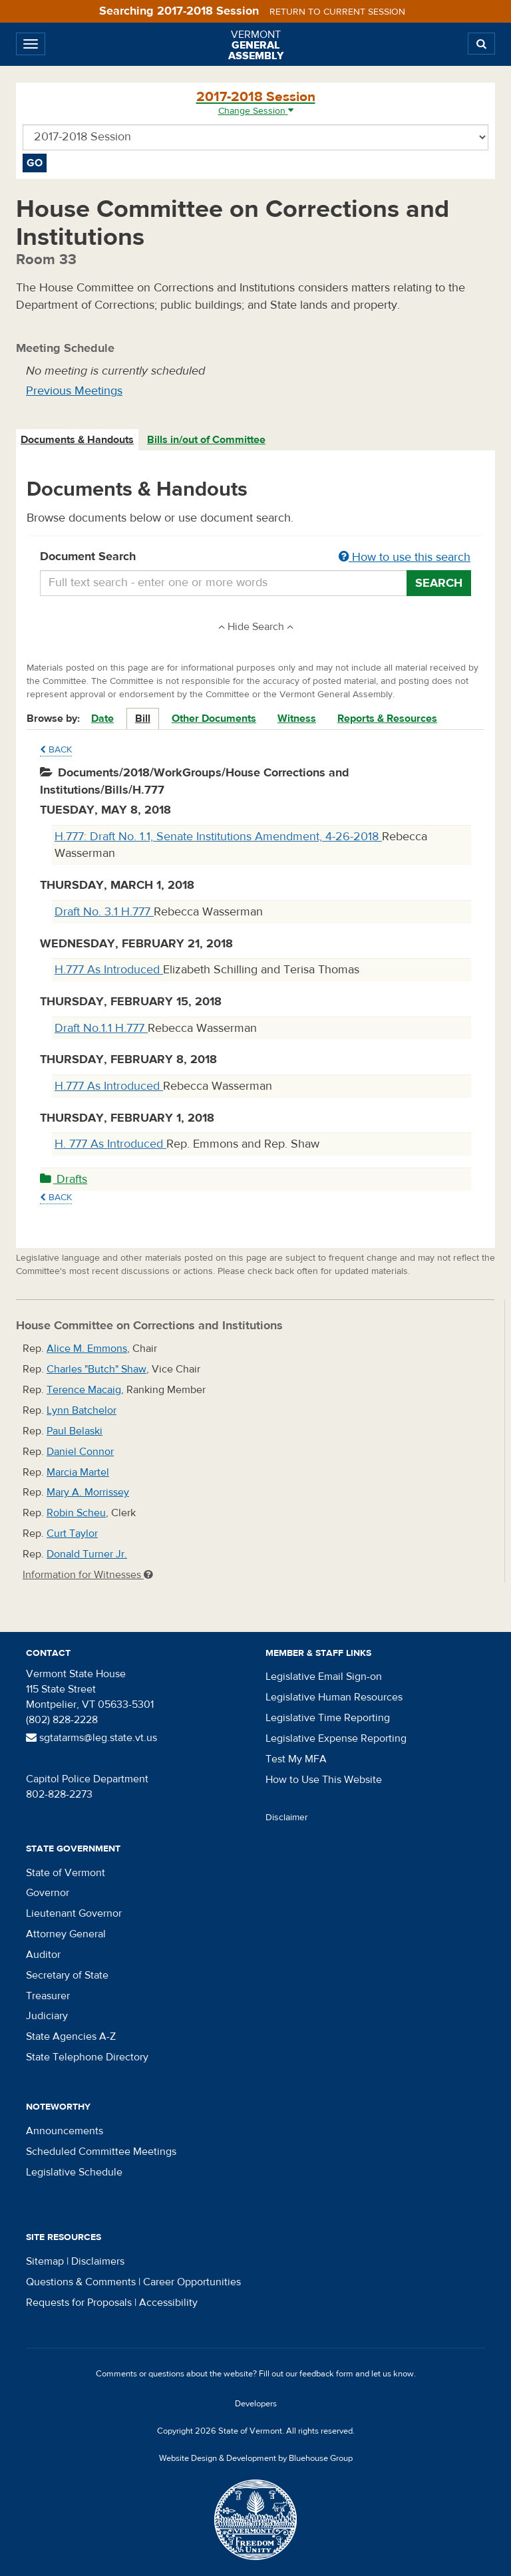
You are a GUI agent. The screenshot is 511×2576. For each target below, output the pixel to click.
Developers (256, 2403)
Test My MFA (296, 1759)
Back (56, 750)
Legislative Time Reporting (327, 1717)
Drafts (63, 1179)
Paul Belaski (74, 1431)
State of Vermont (65, 1872)
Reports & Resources (387, 718)
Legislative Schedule (74, 2172)
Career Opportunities (192, 2282)
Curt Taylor (72, 1533)
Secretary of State (67, 1975)
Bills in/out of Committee (206, 439)
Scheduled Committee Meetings (101, 2151)
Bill (142, 718)
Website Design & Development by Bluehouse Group (256, 2458)
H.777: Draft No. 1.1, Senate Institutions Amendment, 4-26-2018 (218, 836)
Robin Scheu (76, 1513)
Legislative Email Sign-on (323, 1676)
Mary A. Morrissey (88, 1492)
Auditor (43, 1954)
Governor (47, 1892)
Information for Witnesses (88, 1574)
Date (102, 718)
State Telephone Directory (87, 2057)
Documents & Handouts (77, 439)
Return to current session (337, 12)
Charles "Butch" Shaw (96, 1369)
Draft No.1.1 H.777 (101, 1028)
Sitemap (45, 2261)
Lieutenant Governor (74, 1913)
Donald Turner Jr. (87, 1554)
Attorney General (66, 1934)
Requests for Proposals (79, 2302)
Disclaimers (97, 2261)
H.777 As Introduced (109, 969)
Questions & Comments (81, 2282)
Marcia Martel (78, 1472)
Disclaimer (286, 1818)
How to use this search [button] (404, 557)
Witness (296, 718)
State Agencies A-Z (71, 2036)
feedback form (326, 2373)
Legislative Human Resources (334, 1697)
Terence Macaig (84, 1389)
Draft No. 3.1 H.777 (104, 911)
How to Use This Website (323, 1779)
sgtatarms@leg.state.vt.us (91, 1737)
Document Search (255, 557)
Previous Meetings (74, 391)
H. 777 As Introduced (110, 1144)
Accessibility (168, 2302)
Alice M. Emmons (87, 1348)
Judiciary (47, 2015)
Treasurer (48, 1996)
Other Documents (214, 718)
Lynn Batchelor (81, 1410)
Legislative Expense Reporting (336, 1738)
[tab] (78, 440)
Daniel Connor (80, 1451)
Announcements (64, 2131)
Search (438, 583)
